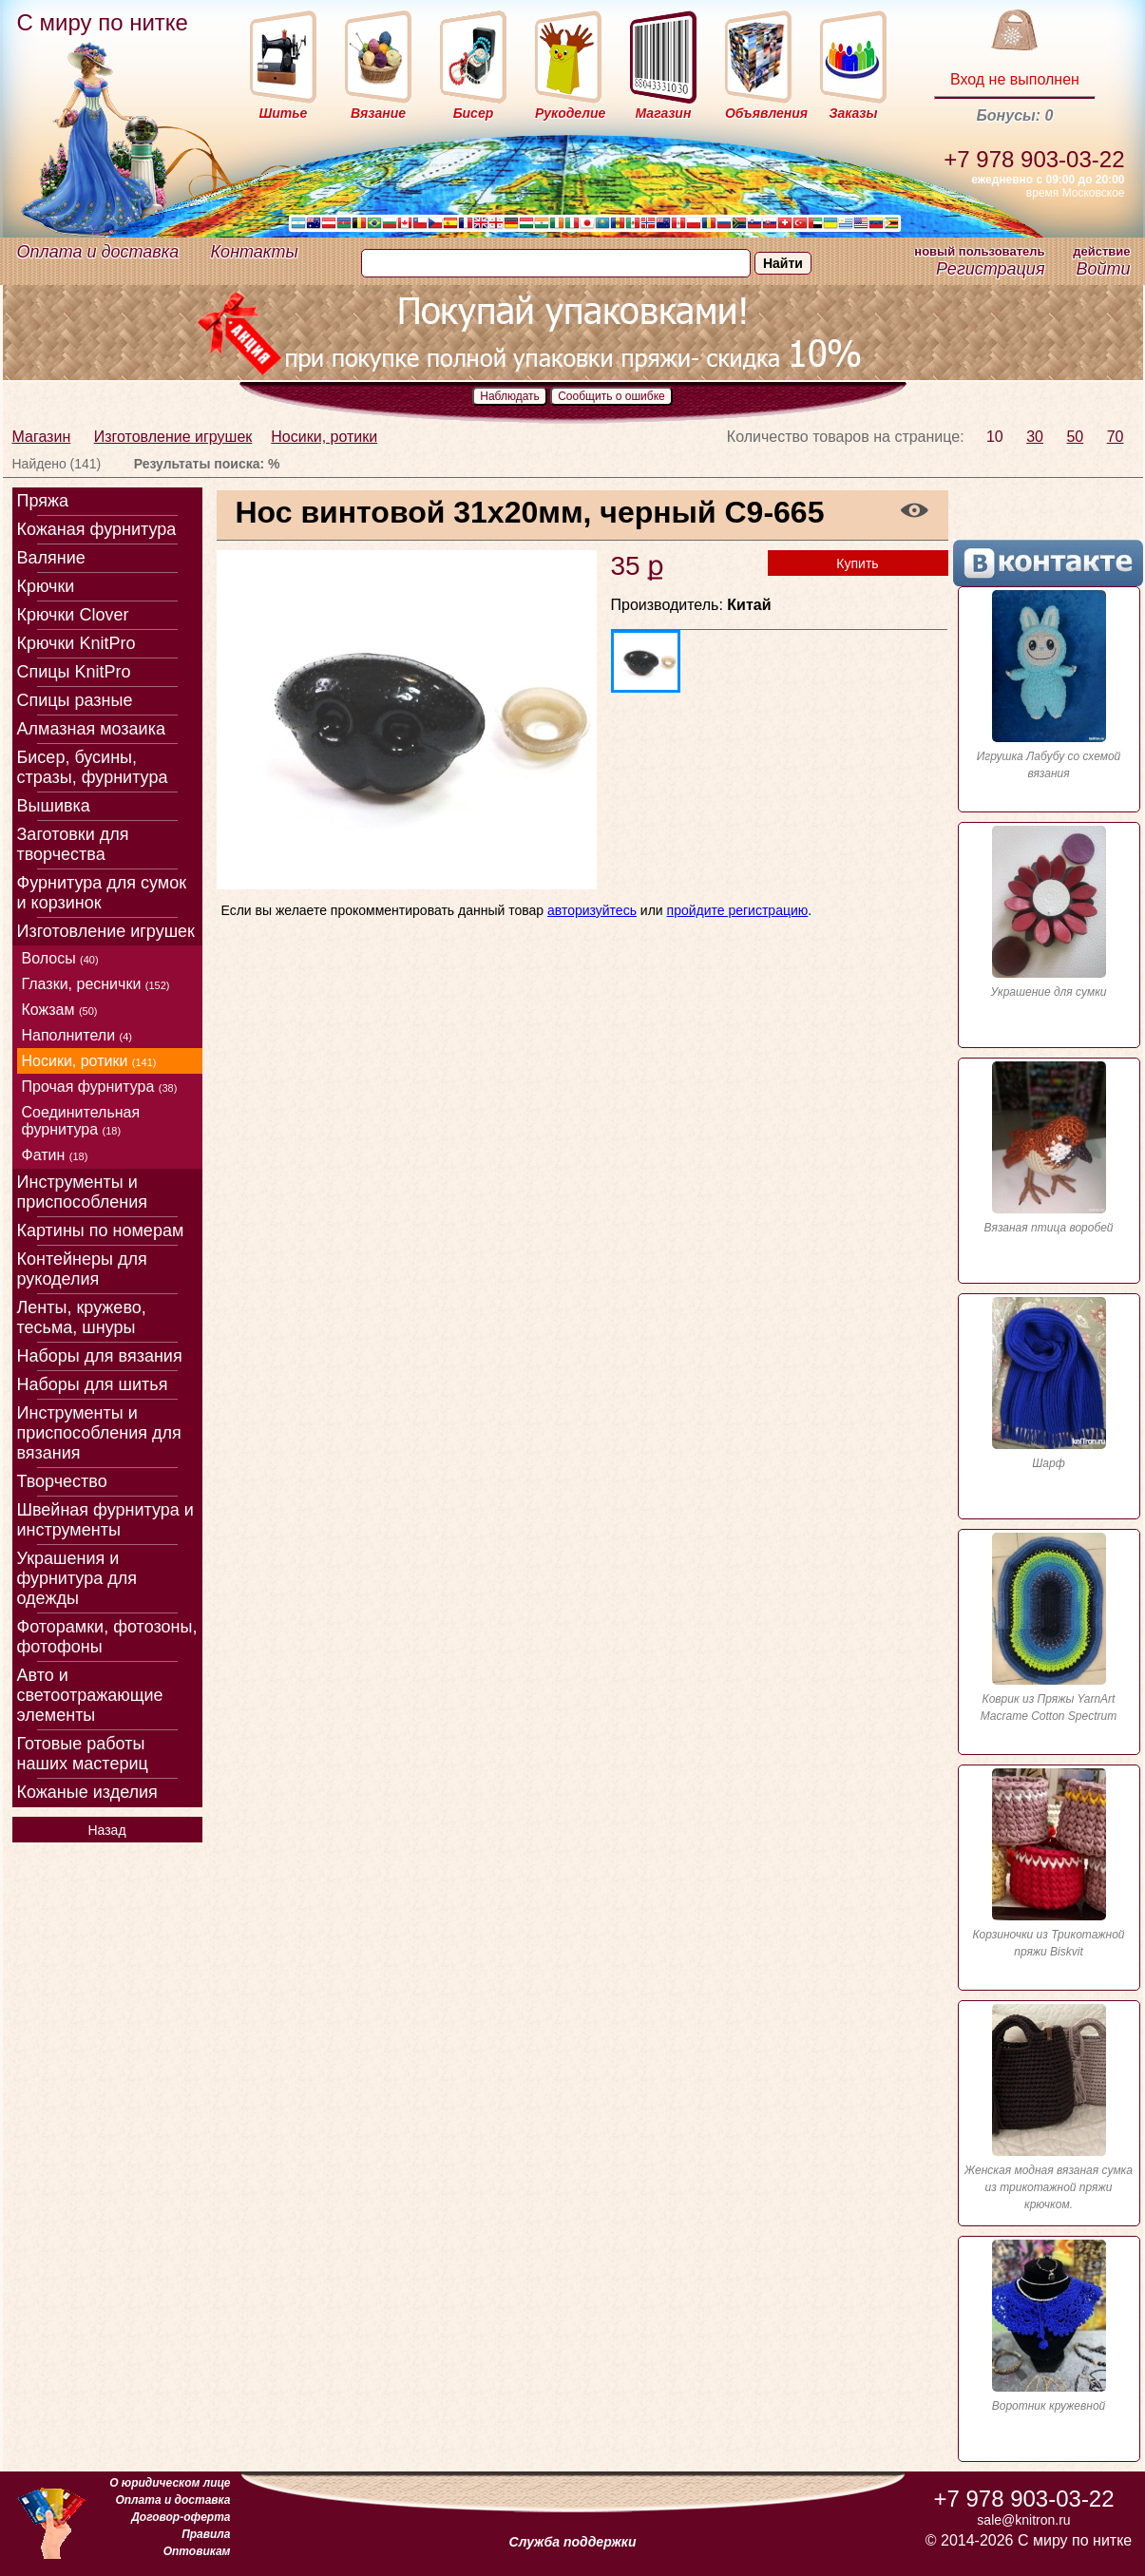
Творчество (62, 1481)
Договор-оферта (180, 2517)
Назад (106, 1830)
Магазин (41, 437)
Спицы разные (75, 700)
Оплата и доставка (98, 251)
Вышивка (53, 805)
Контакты (254, 251)
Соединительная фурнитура (81, 1120)
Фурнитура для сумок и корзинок (102, 892)
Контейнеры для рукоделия (82, 1269)
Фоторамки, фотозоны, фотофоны (107, 1636)
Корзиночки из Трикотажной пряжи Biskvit (1049, 1863)
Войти (1103, 268)
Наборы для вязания (99, 1355)
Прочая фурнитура (100, 1086)
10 (994, 437)
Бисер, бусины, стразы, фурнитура (92, 767)
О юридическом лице (169, 2483)
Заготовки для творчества (73, 844)
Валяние (51, 557)
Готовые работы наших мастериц (82, 1753)
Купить (857, 563)
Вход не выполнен (1014, 79)
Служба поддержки (573, 2541)
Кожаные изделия (87, 1792)
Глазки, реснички (96, 984)
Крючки (46, 586)
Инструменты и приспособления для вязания (99, 1432)
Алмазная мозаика (91, 728)
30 (1034, 437)
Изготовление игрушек (173, 437)
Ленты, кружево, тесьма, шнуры (81, 1317)
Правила (205, 2534)
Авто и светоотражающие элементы (90, 1695)
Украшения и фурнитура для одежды (77, 1578)
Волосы (60, 958)
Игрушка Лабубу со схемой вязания (1049, 685)
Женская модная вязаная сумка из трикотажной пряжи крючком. (1049, 2107)
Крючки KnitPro (76, 643)
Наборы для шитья (92, 1384)
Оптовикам (197, 2551)
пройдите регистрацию (738, 910)
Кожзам (60, 1010)
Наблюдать (510, 396)
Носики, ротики (324, 437)
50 (1074, 437)
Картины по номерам (100, 1230)
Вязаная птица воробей (1049, 1147)
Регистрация (990, 268)
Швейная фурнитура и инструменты (105, 1519)
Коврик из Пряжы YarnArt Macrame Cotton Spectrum (1049, 1628)
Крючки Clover (73, 614)
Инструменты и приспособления (82, 1192)
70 (1115, 437)
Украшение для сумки (1049, 912)
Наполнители (77, 1035)
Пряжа (43, 500)
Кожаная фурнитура (97, 529)
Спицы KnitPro (74, 671)
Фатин (55, 1155)
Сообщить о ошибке (611, 396)
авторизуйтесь (592, 910)
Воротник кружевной (1049, 2326)
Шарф (1049, 1383)
